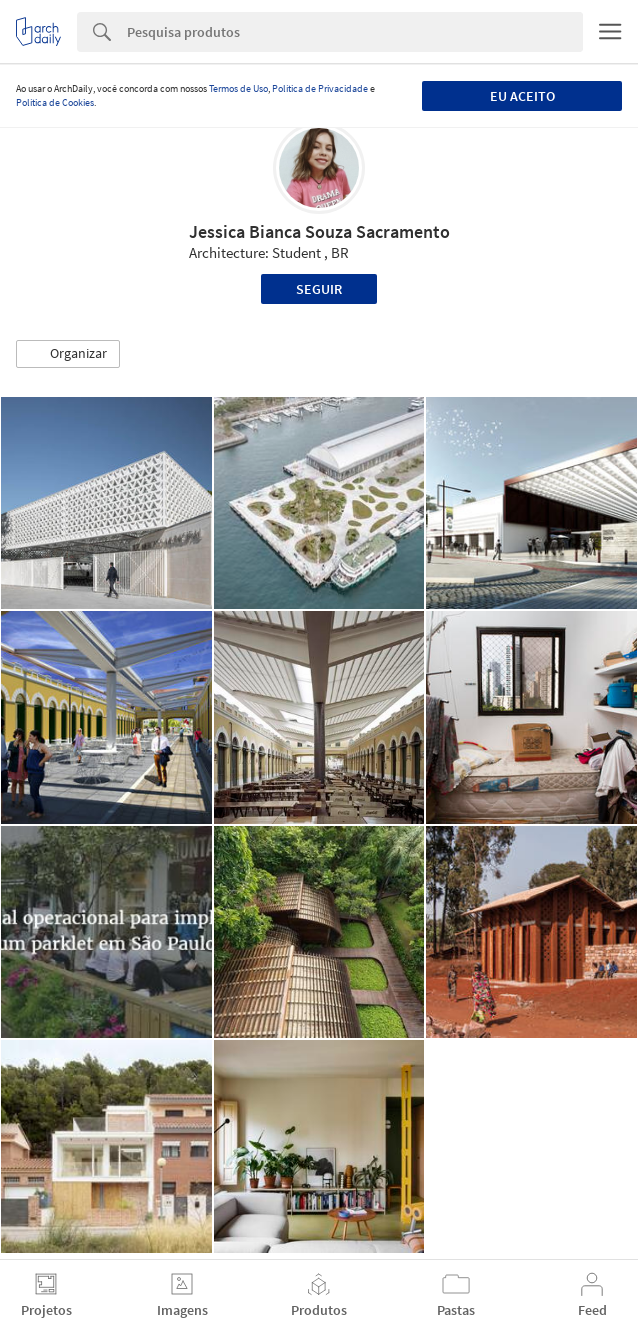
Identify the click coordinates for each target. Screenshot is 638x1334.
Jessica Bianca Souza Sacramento (319, 231)
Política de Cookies (55, 102)
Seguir (319, 289)
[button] (68, 354)
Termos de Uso (238, 88)
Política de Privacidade (320, 88)
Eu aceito (522, 96)
